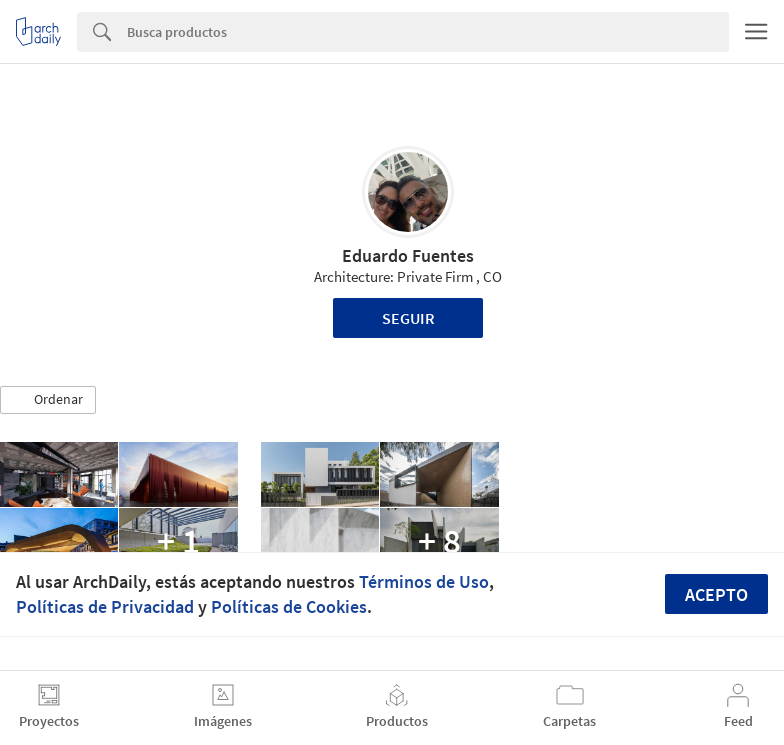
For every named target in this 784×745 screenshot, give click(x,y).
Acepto (716, 594)
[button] (48, 400)
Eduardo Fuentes (408, 255)
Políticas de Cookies (289, 606)
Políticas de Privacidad (105, 606)
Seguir (408, 318)
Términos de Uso (424, 581)
